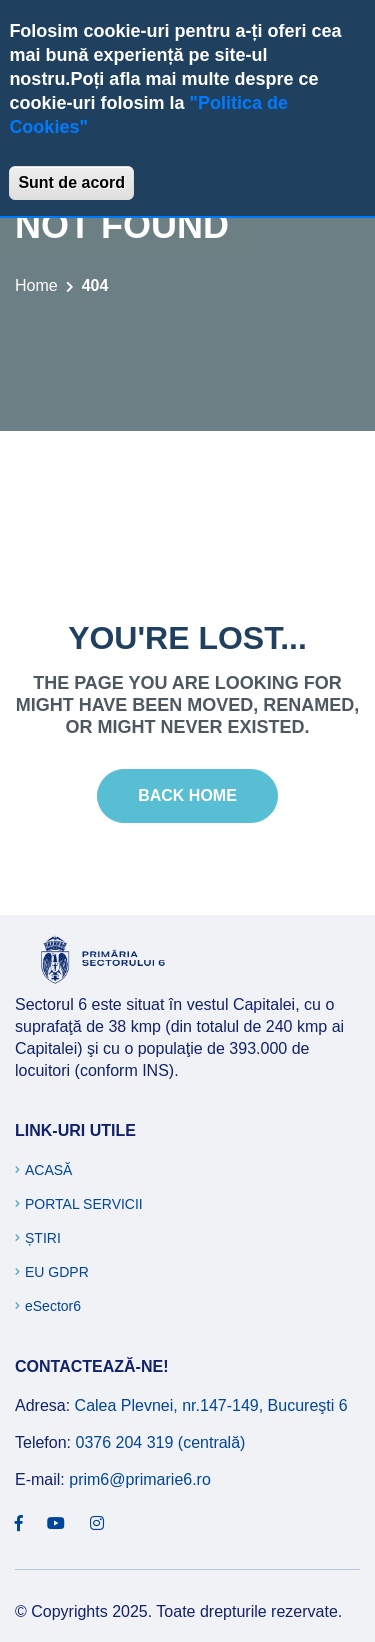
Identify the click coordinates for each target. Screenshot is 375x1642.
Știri (43, 1238)
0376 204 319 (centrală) (160, 1442)
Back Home (187, 795)
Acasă (48, 1170)
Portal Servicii (84, 1204)
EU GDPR (57, 1272)
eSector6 (53, 1306)
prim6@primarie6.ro (140, 1479)
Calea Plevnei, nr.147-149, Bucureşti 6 (211, 1405)
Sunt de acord (71, 182)
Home (36, 285)
